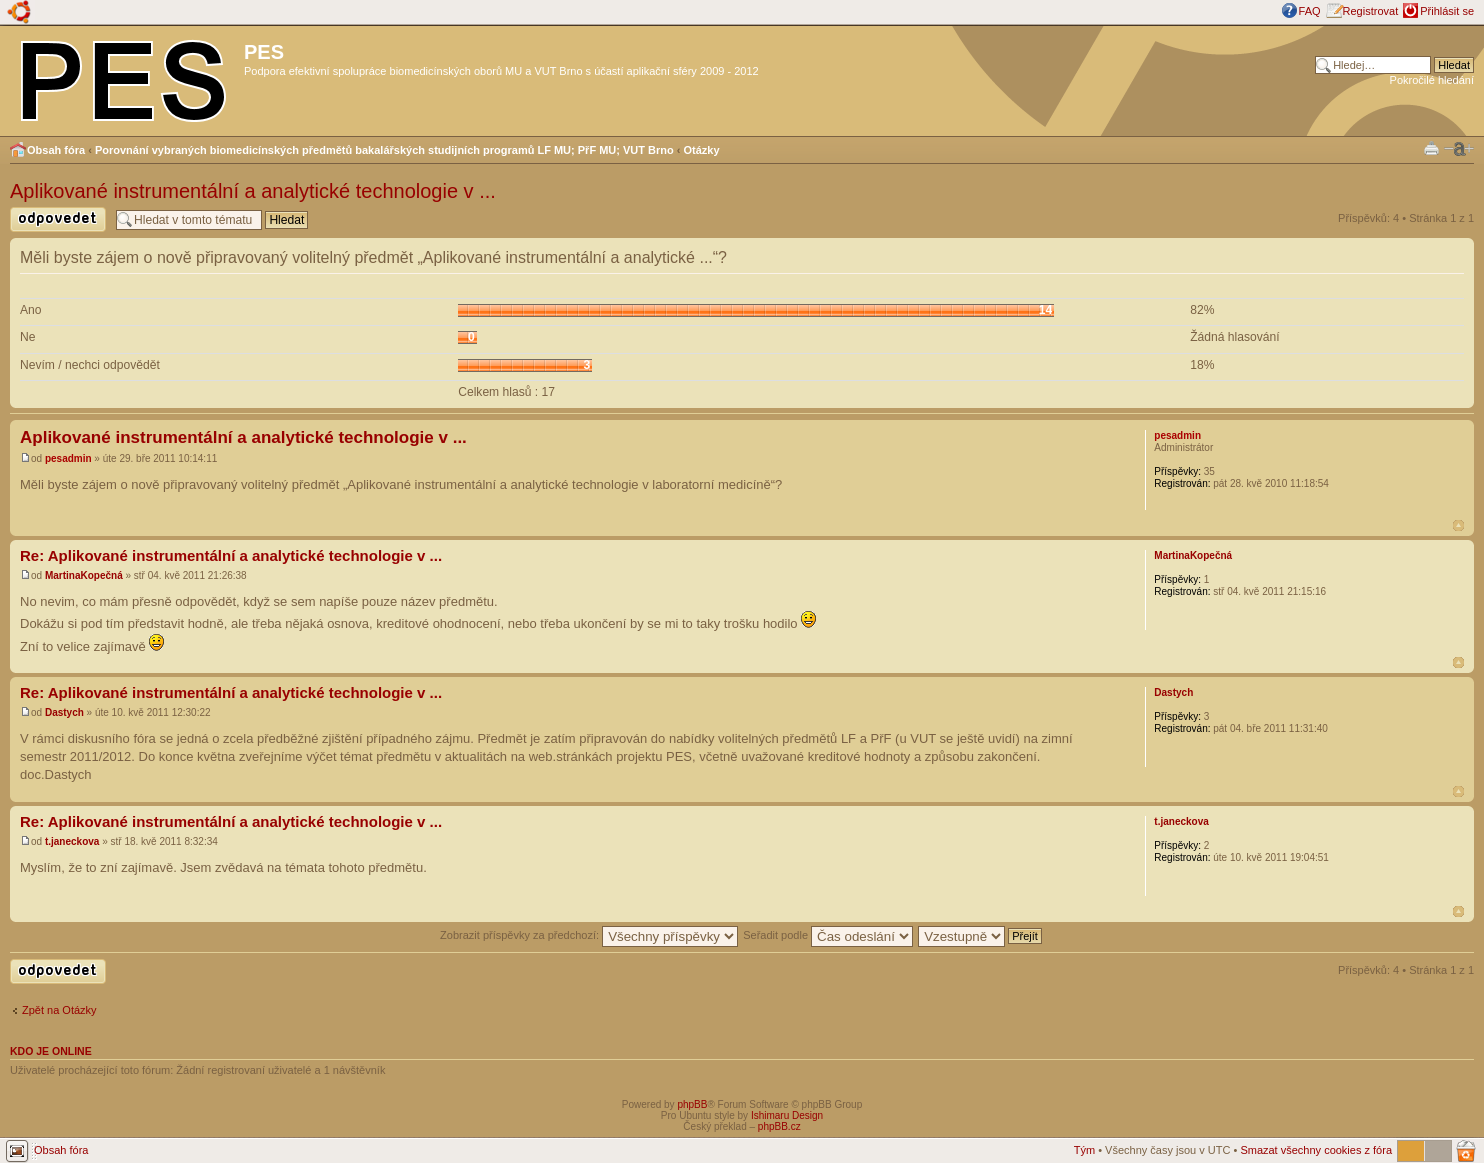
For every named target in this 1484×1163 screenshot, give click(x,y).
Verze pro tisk (1431, 147)
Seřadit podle (828, 935)
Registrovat (1371, 11)
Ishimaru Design (787, 1115)
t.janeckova (72, 841)
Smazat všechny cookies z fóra (1316, 1150)
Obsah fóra (56, 150)
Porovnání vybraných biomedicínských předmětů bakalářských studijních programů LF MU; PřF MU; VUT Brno (384, 150)
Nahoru (1458, 525)
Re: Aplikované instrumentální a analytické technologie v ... (231, 555)
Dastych (64, 712)
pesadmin (68, 458)
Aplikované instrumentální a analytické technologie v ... (253, 191)
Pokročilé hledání (1432, 80)
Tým (1084, 1150)
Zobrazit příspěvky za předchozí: (589, 935)
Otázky (702, 150)
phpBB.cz (779, 1126)
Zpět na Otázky (59, 1010)
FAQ (1310, 11)
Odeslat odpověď (58, 219)
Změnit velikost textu (1459, 149)
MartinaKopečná (84, 575)
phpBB (692, 1104)
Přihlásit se (1447, 11)
